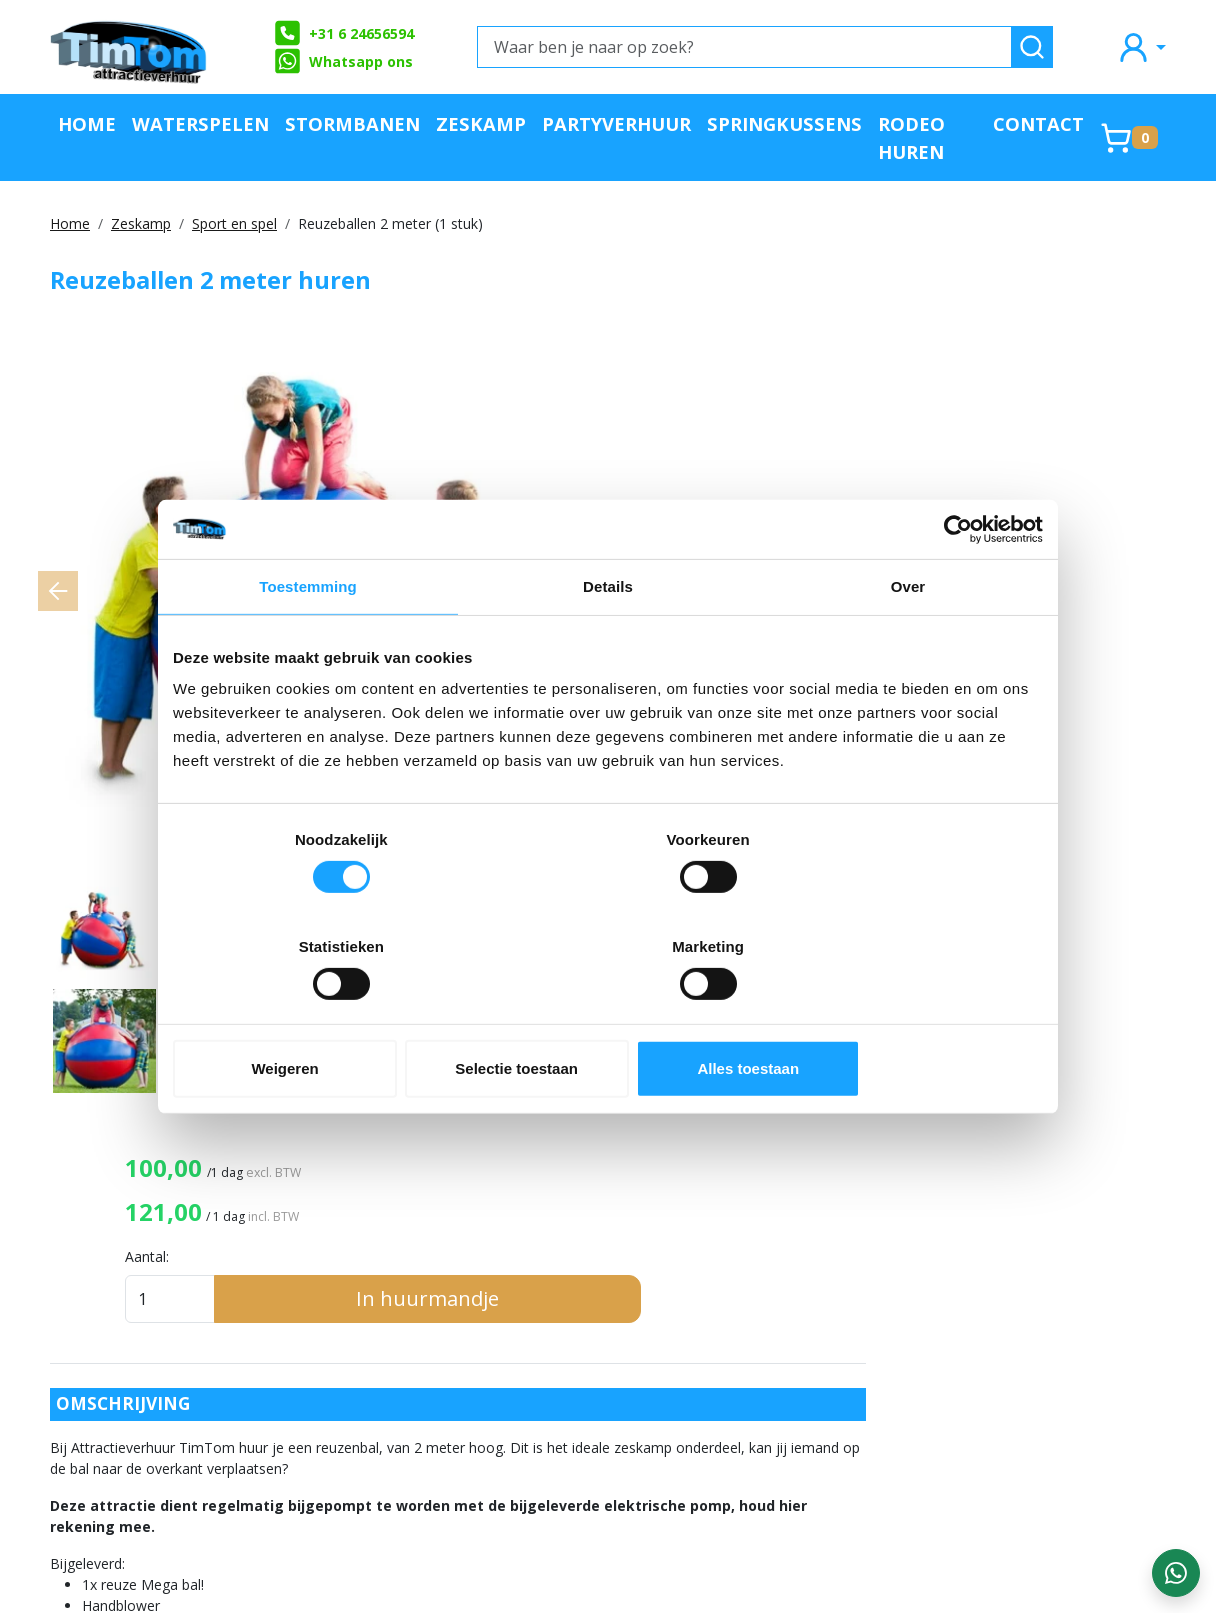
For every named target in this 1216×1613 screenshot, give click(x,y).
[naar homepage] (130, 47)
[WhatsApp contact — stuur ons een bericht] (1176, 1573)
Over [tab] (908, 640)
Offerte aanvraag (593, 1257)
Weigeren (315, 1014)
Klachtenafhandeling (606, 1356)
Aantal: (832, 425)
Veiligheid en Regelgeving (844, 1488)
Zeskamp (481, 123)
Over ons (342, 1257)
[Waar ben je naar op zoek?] (744, 47)
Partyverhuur (616, 123)
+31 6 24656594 (343, 33)
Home (87, 123)
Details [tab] (608, 640)
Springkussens (784, 123)
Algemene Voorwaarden (397, 1356)
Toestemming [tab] (308, 640)
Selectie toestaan (608, 1014)
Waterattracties (809, 1323)
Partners (561, 1290)
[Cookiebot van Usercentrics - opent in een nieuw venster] (955, 583)
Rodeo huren (911, 137)
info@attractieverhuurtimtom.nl (168, 1444)
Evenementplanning (822, 1455)
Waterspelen (200, 123)
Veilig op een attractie (391, 1323)
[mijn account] (1141, 46)
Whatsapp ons (343, 61)
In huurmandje (1032, 467)
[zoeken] (1032, 47)
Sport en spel (234, 223)
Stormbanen (352, 123)
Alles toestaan (901, 1014)
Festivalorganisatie (820, 1422)
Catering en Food (811, 1389)
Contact (1038, 123)
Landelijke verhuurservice (623, 1389)
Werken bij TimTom (381, 1389)
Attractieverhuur (811, 1257)
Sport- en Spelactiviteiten (843, 1356)
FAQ (324, 1290)
